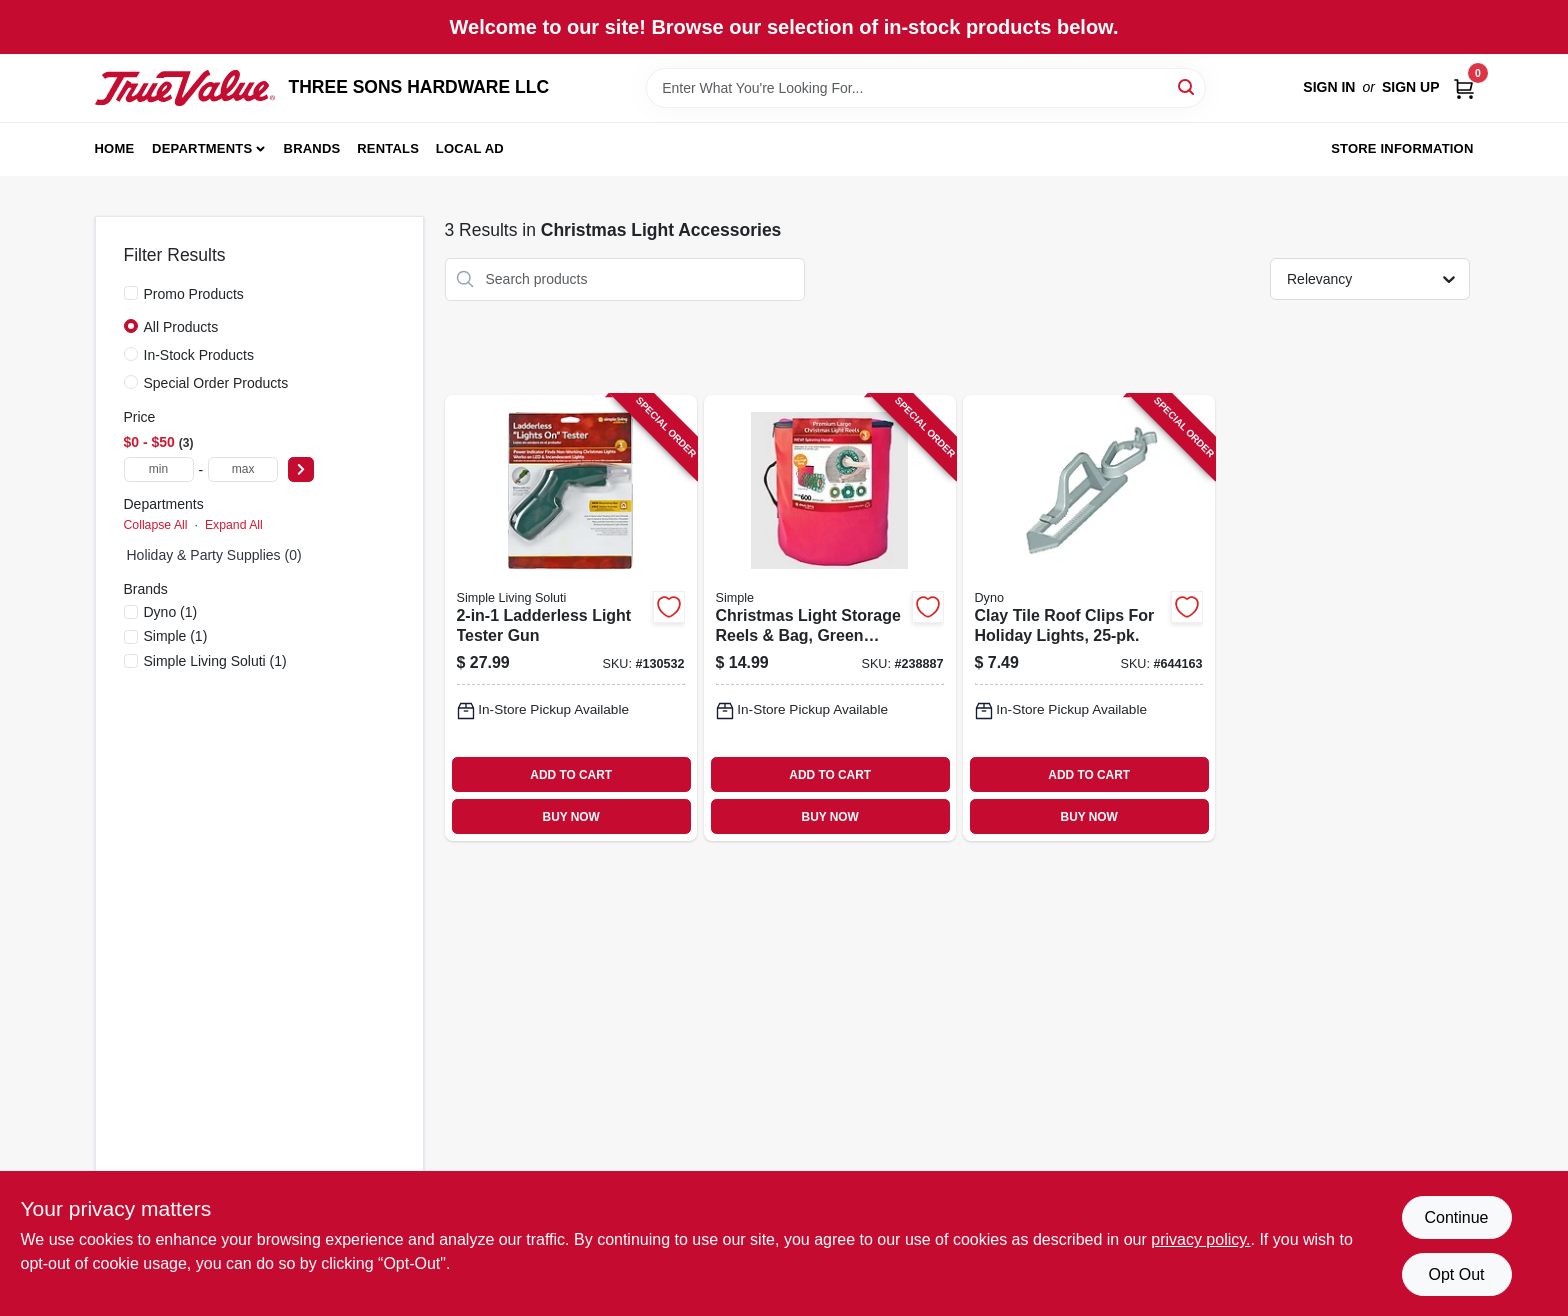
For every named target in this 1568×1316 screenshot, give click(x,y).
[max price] (243, 469)
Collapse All (156, 525)
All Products (181, 327)
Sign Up (1411, 87)
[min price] (159, 469)
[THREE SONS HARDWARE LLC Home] (185, 88)
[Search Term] (926, 88)
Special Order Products (216, 383)
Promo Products (194, 294)
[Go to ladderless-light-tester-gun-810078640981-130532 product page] (571, 618)
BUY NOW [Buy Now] (571, 817)
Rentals (388, 148)
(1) (171, 612)
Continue (1456, 1217)
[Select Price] (301, 469)
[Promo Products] (131, 293)
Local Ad (470, 148)
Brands (312, 148)
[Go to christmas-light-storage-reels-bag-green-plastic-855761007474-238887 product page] (830, 618)
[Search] (1187, 86)
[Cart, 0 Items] (1464, 87)
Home (115, 148)
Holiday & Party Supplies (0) (214, 555)
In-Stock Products (199, 355)
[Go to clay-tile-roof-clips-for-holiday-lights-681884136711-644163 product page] (1089, 618)
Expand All (234, 525)
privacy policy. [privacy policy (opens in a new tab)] (1200, 1239)
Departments (202, 148)
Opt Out (1456, 1274)
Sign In (1329, 87)
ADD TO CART (571, 775)
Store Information (1402, 148)
